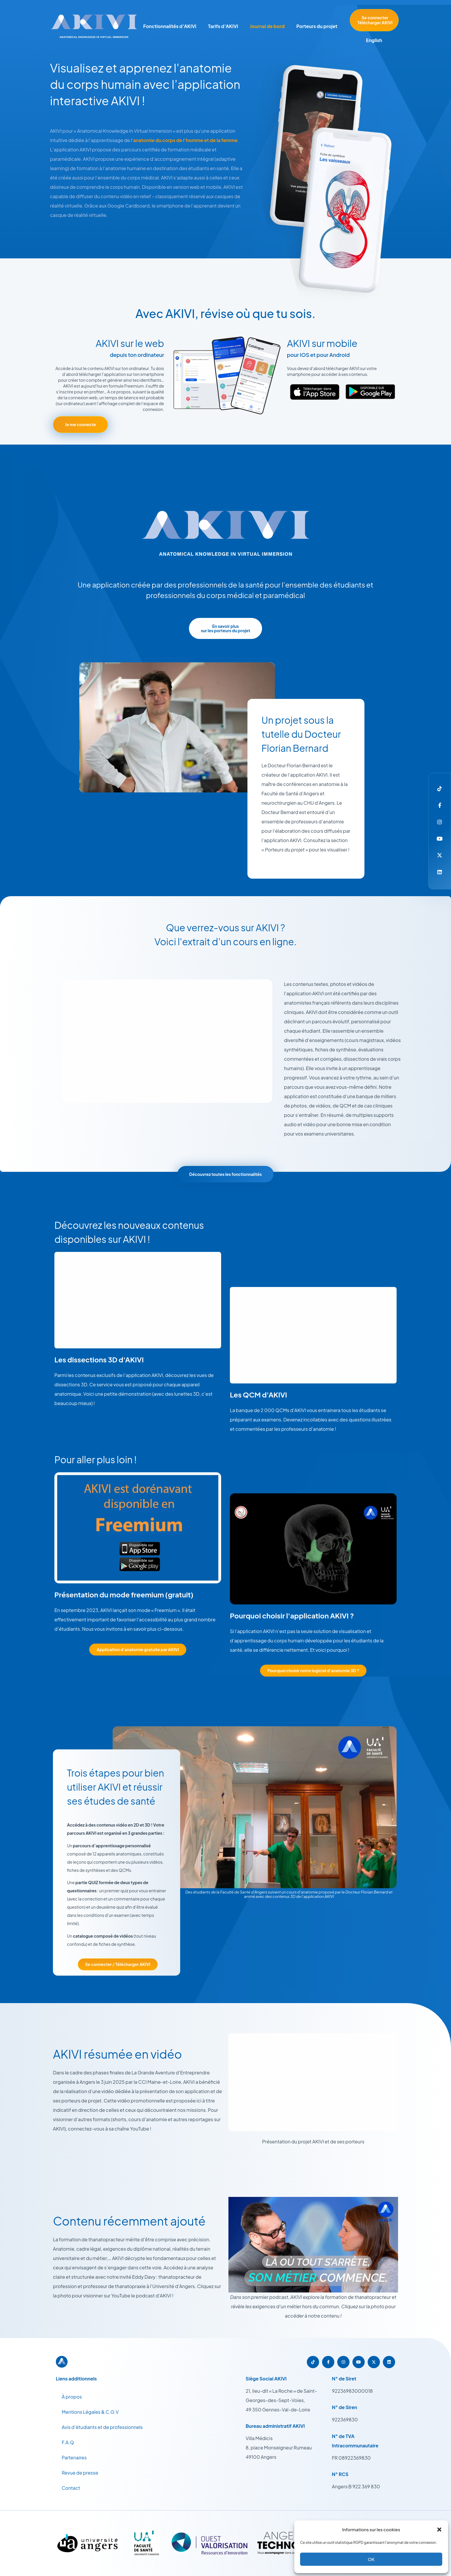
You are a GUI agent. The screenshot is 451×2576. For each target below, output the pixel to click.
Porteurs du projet (316, 26)
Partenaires (74, 2457)
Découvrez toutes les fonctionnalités (225, 1174)
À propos (72, 2397)
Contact (71, 2488)
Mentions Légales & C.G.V (90, 2412)
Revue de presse (80, 2473)
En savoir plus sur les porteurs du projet (225, 628)
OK (371, 2559)
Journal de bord (267, 26)
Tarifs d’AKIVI (223, 26)
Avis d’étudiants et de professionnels (102, 2427)
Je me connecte (80, 424)
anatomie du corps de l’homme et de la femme (185, 140)
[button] (439, 2529)
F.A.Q (68, 2442)
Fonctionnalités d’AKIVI (170, 26)
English (374, 40)
